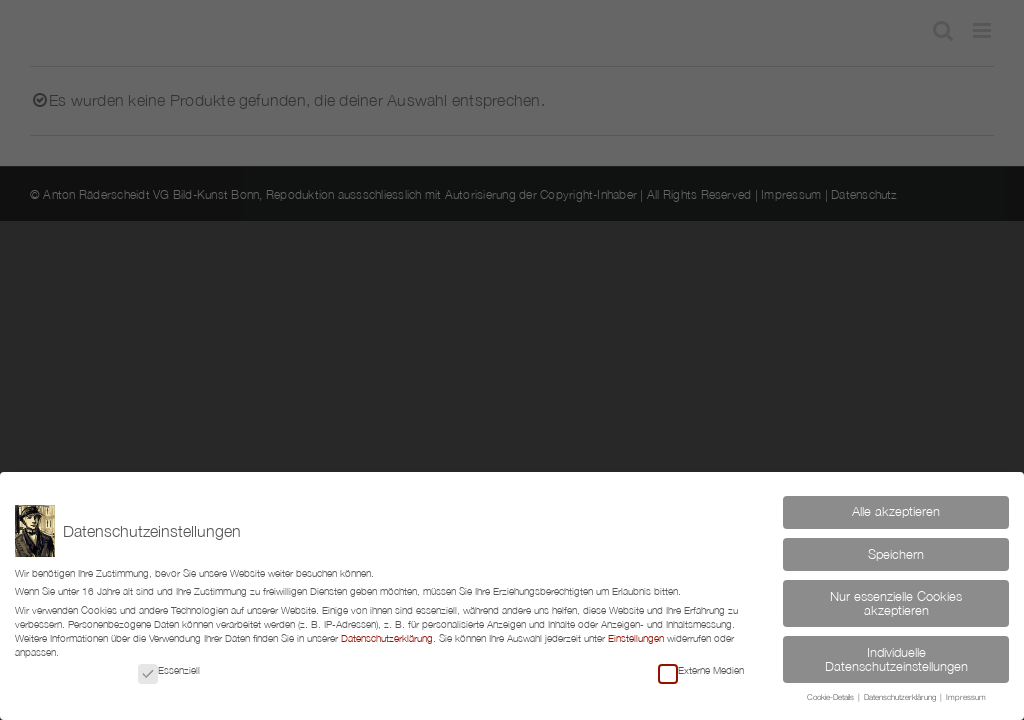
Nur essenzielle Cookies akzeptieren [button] (896, 603)
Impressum (966, 697)
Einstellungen (636, 638)
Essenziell (169, 670)
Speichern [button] (896, 554)
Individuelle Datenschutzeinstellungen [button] (896, 659)
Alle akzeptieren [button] (896, 511)
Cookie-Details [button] (831, 697)
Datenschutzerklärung (387, 638)
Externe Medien (701, 670)
